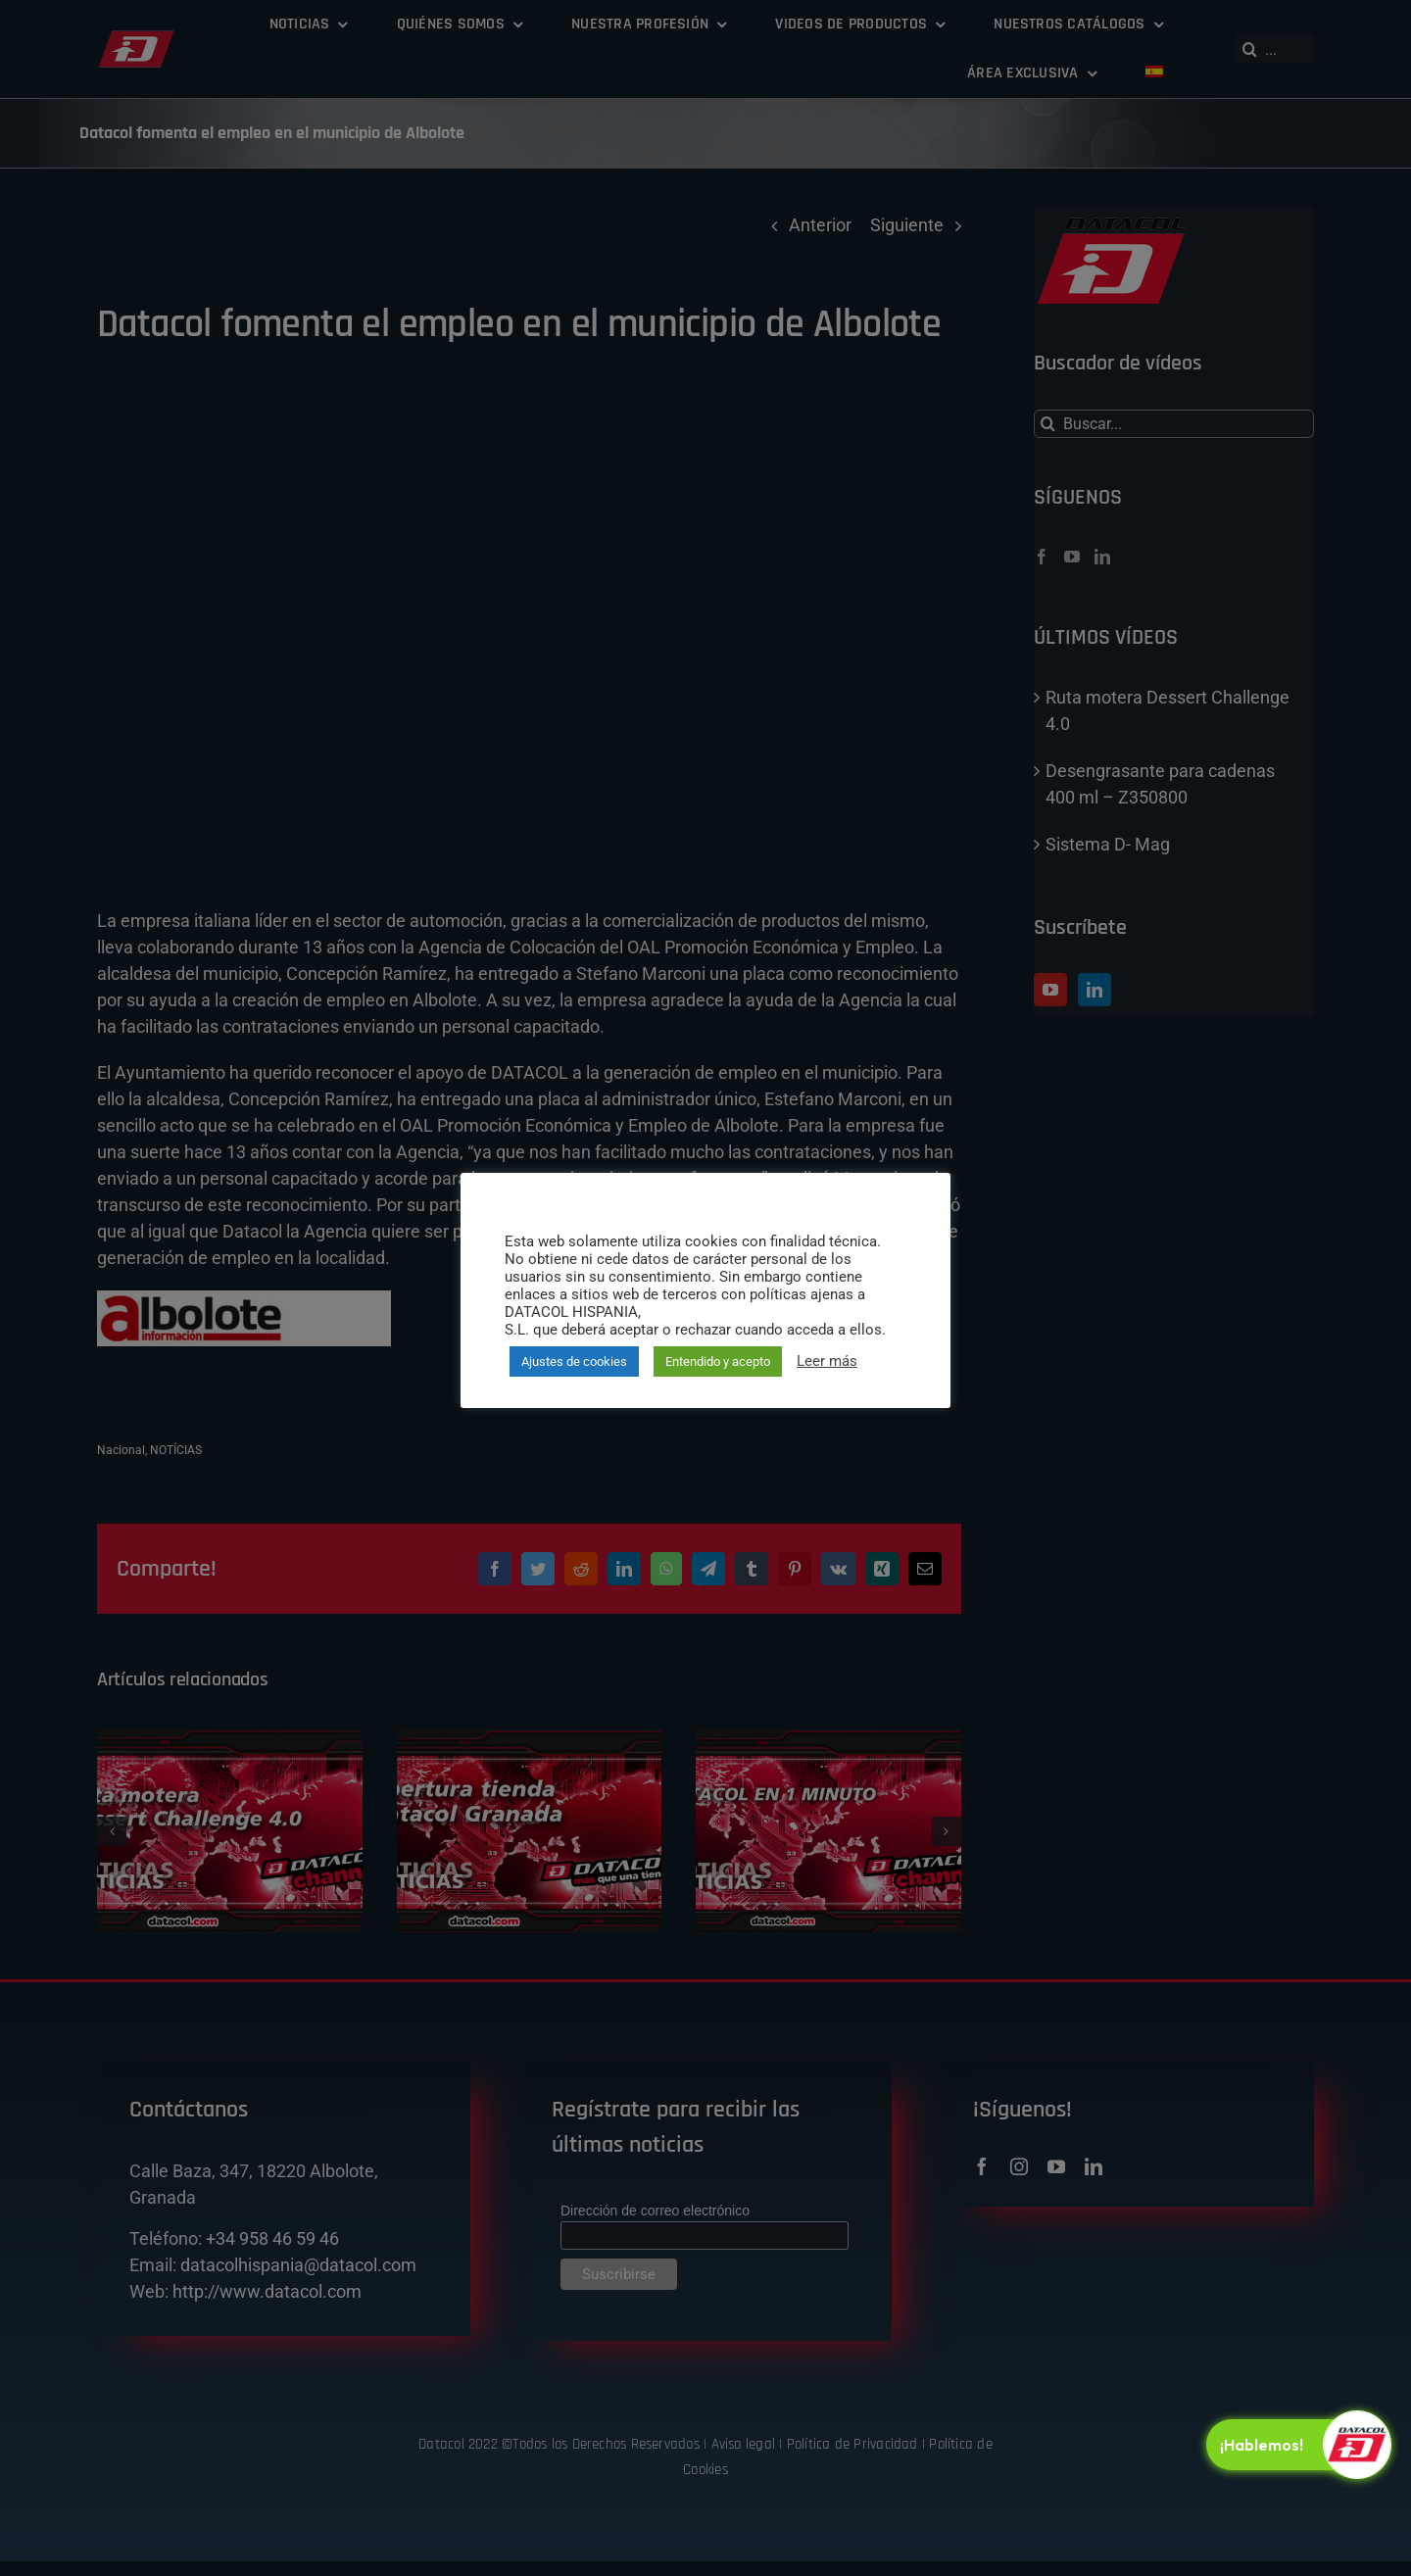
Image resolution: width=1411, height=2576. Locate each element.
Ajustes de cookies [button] (574, 1361)
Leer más (827, 1361)
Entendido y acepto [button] (717, 1361)
